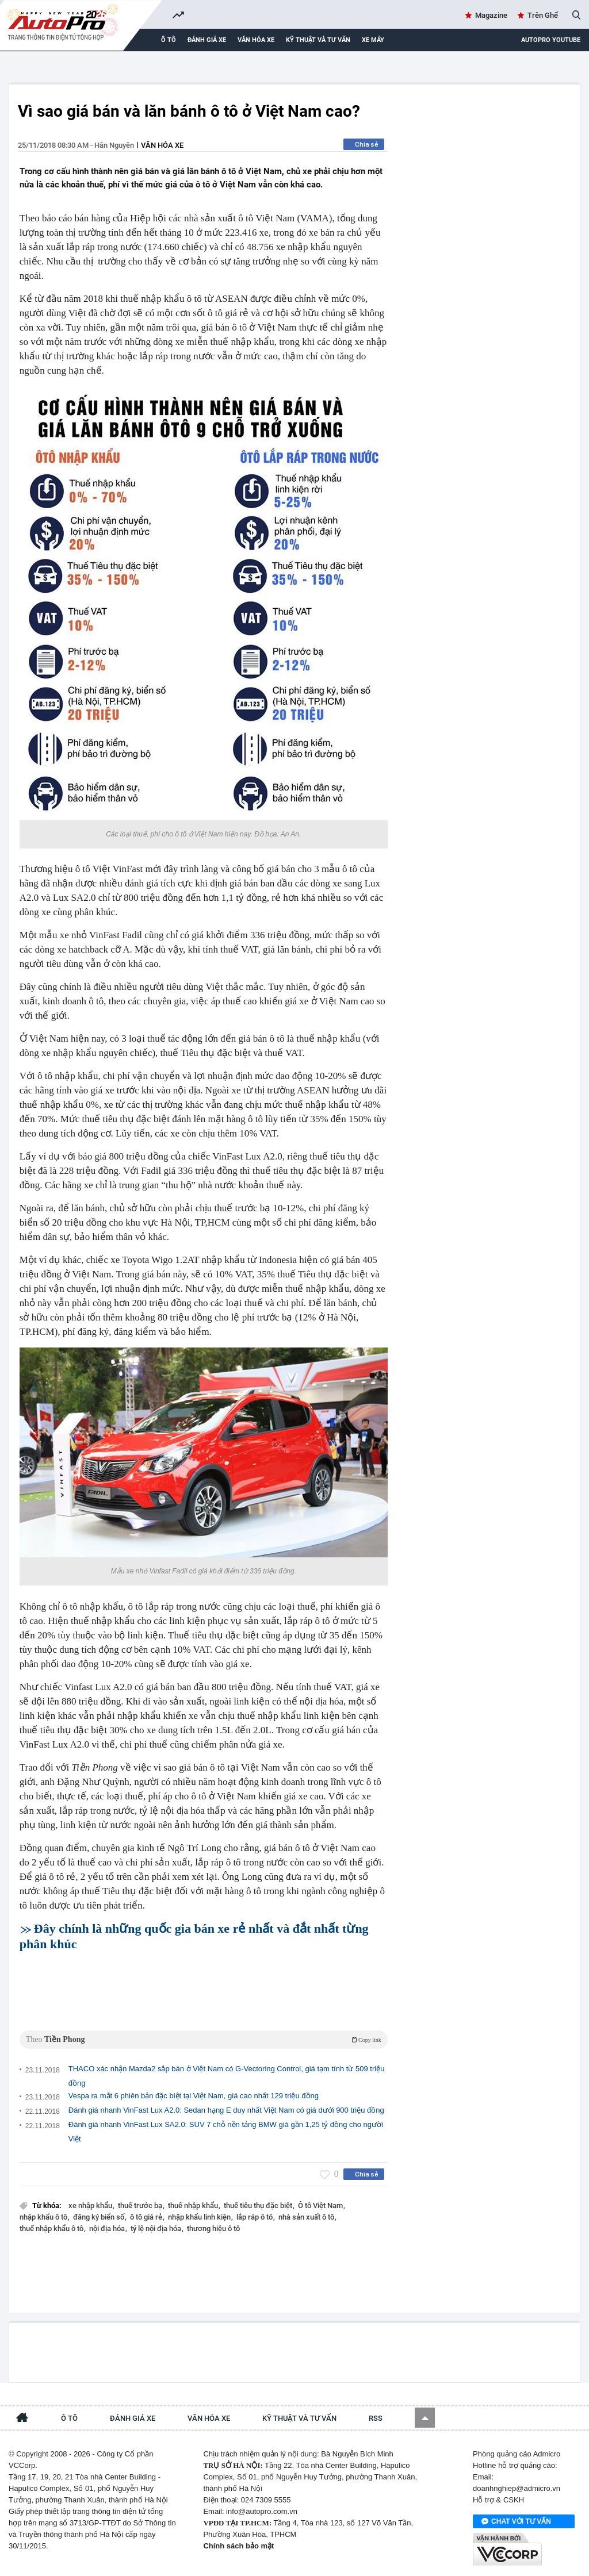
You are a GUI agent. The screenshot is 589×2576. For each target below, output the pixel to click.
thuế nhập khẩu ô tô (52, 2228)
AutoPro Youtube (550, 40)
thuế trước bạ (141, 2205)
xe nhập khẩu (91, 2205)
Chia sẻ (366, 144)
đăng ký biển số (99, 2217)
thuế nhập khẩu (194, 2205)
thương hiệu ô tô (213, 2228)
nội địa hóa (108, 2228)
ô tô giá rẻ (147, 2217)
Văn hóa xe (256, 40)
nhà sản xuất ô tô (307, 2217)
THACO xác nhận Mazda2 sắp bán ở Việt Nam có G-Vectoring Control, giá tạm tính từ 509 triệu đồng (226, 2075)
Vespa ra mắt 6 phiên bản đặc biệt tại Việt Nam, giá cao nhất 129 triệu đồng (193, 2095)
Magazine (491, 15)
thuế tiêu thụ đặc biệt (259, 2205)
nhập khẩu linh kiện (200, 2217)
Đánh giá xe (207, 40)
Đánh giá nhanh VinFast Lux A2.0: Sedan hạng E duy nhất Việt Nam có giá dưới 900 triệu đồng (226, 2110)
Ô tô (168, 40)
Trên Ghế (542, 15)
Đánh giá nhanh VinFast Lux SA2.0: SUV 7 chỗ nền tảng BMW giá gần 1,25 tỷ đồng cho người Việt (225, 2131)
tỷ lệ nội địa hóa (157, 2228)
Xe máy (373, 40)
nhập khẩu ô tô (44, 2217)
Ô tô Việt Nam (321, 2205)
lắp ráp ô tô (255, 2217)
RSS (376, 2418)
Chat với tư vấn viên (516, 2522)
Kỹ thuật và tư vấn (318, 40)
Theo (203, 2039)
